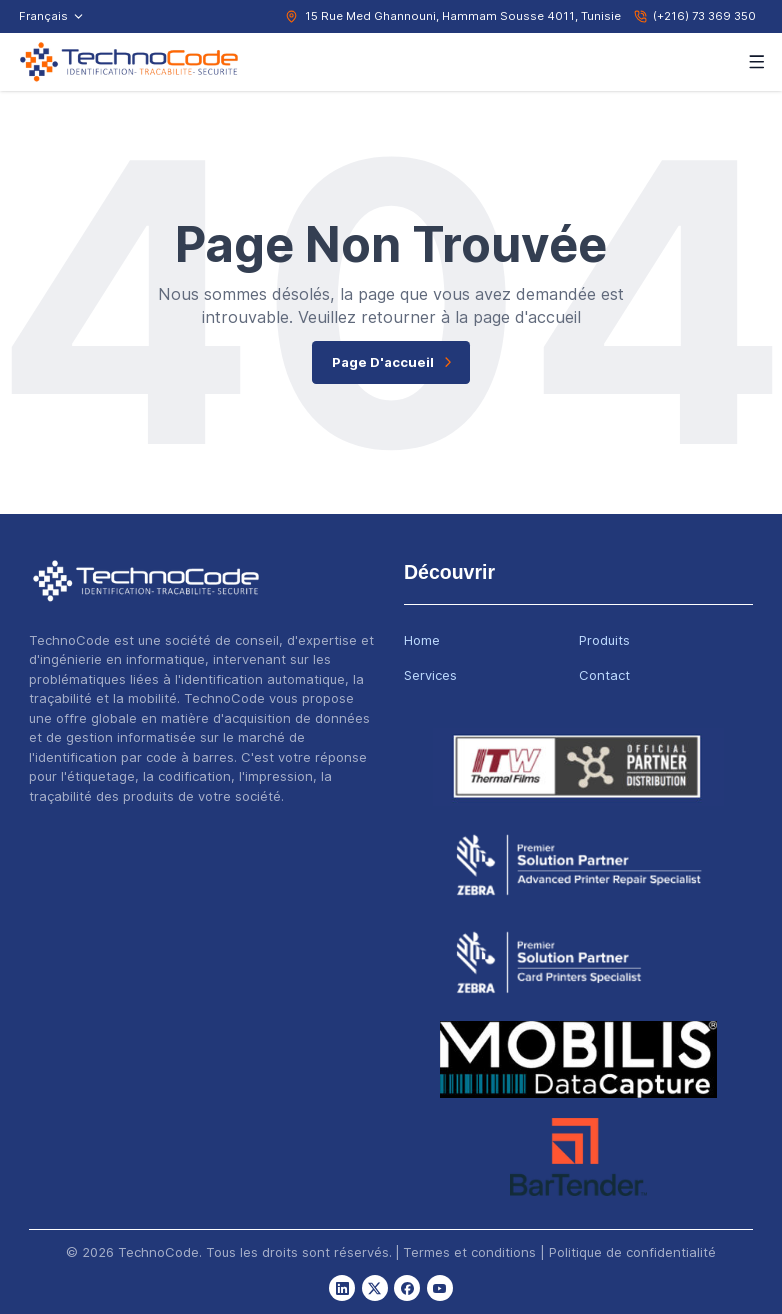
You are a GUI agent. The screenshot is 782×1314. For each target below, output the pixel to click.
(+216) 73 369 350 (704, 16)
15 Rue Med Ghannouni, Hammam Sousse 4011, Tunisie (463, 16)
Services (430, 675)
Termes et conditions (469, 1252)
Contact (604, 675)
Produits (604, 640)
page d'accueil (394, 362)
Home (422, 640)
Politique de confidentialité (632, 1252)
